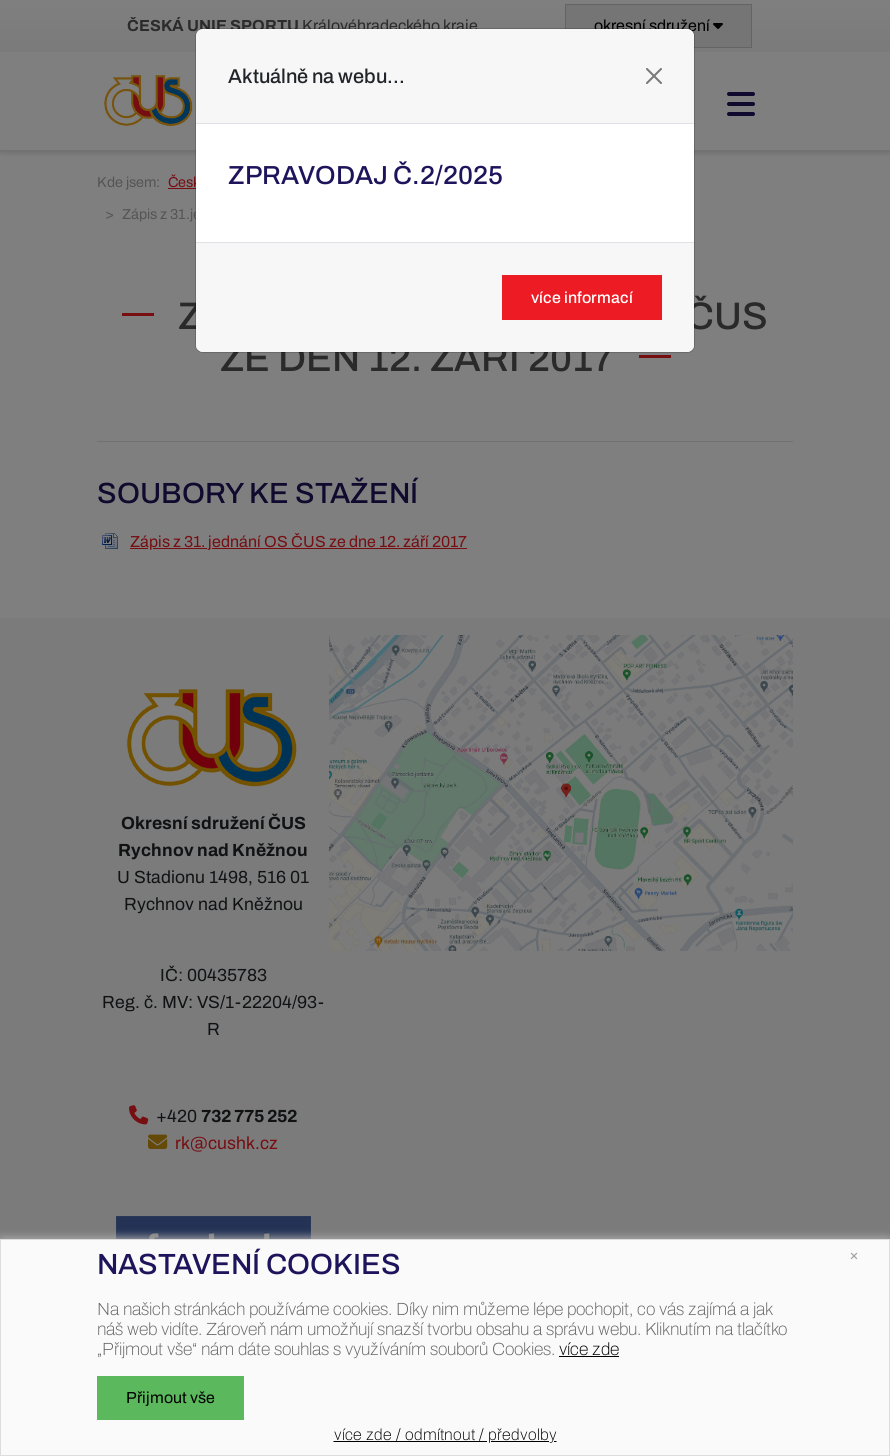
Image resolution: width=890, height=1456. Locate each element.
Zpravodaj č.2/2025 (365, 175)
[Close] (654, 76)
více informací (582, 297)
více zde (589, 1349)
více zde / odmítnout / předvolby (445, 1434)
